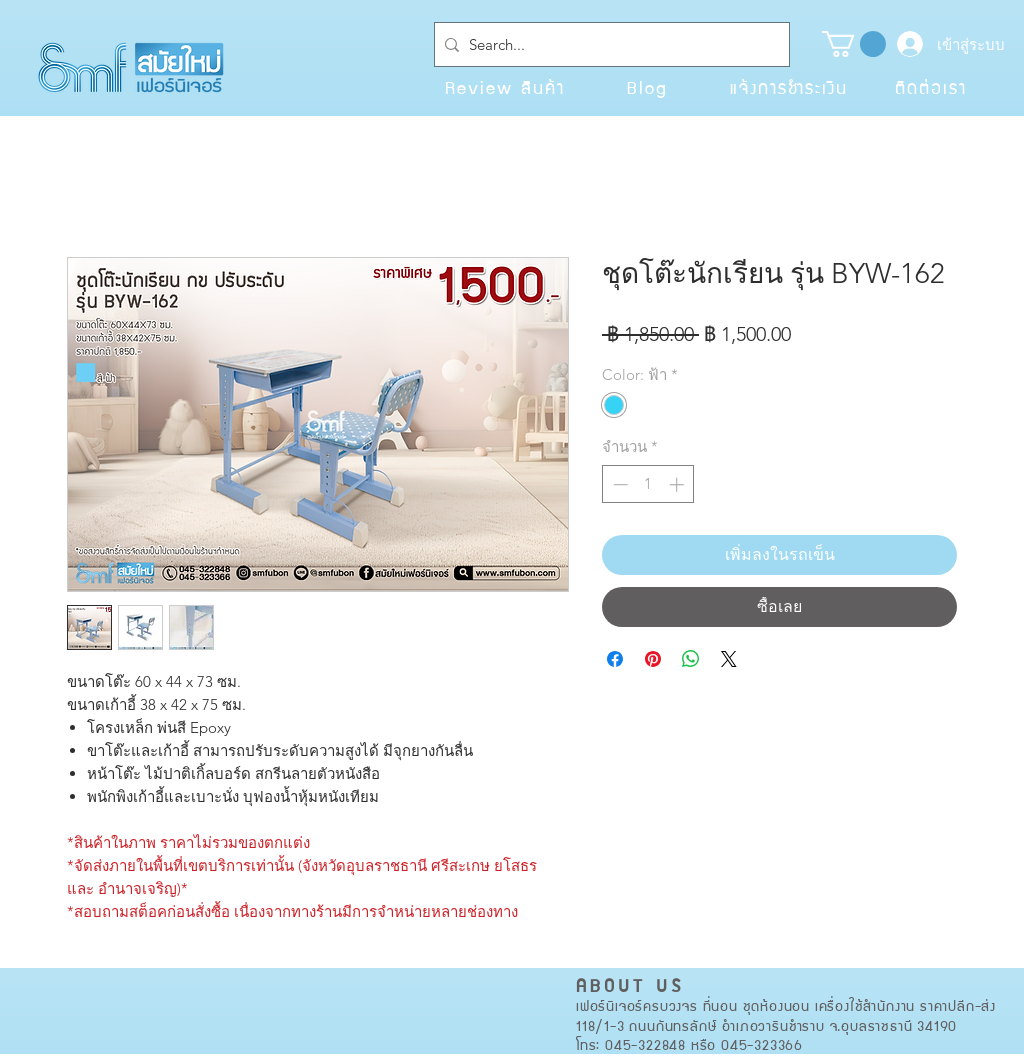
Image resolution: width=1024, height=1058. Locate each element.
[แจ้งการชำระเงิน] (789, 87)
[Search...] (608, 44)
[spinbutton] (648, 484)
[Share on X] (729, 659)
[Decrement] (618, 484)
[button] (854, 44)
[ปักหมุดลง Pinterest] (653, 659)
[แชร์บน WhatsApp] (691, 659)
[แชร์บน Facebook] (615, 659)
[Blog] (647, 87)
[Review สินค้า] (505, 87)
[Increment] (678, 484)
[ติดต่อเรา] (931, 87)
